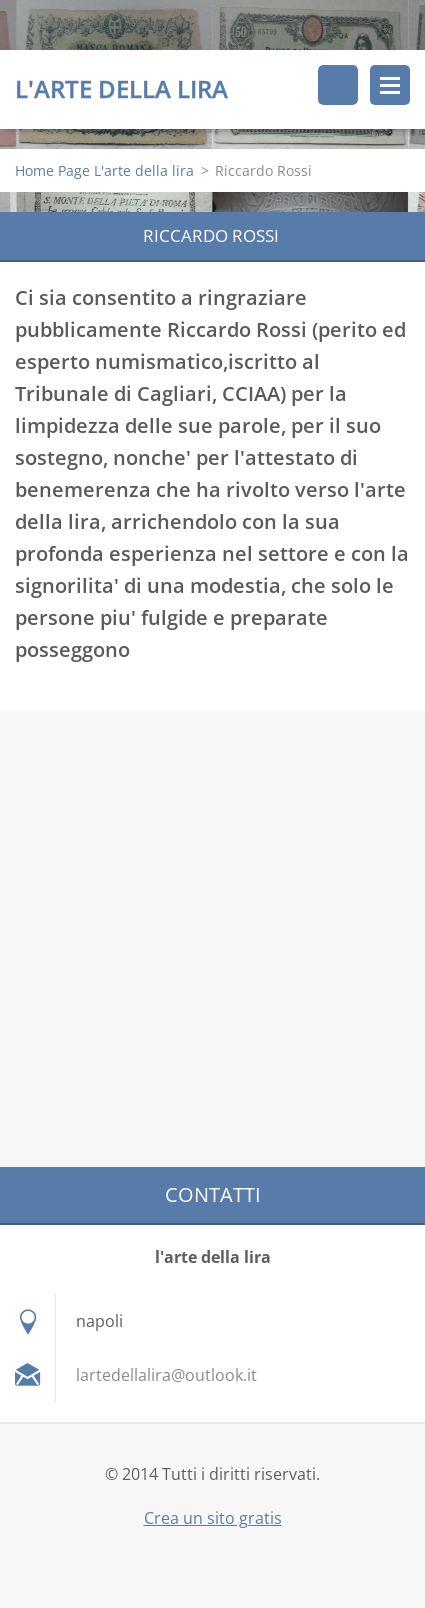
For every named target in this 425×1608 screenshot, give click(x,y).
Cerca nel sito (338, 85)
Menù (390, 85)
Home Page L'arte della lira (104, 170)
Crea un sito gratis (213, 1518)
